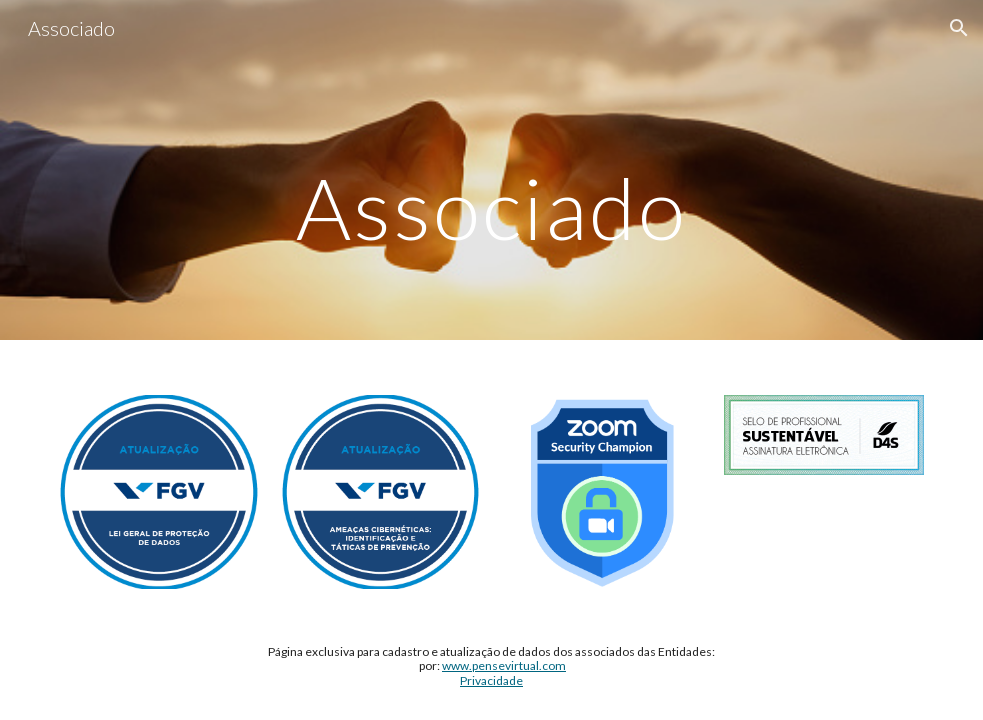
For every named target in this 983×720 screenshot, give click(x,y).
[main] (491, 169)
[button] (959, 28)
